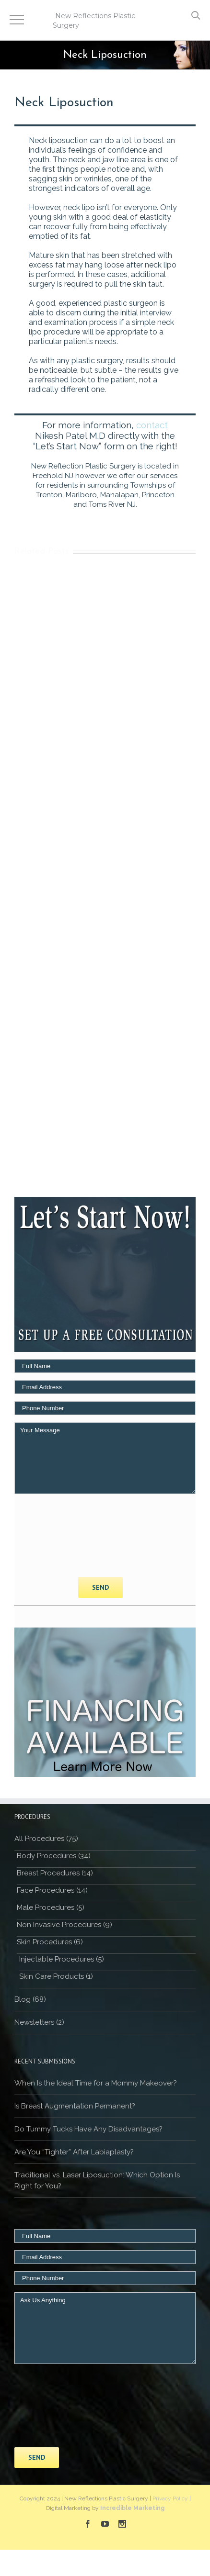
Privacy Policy (170, 2498)
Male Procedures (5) (50, 1907)
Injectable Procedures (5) (61, 1959)
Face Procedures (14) (52, 1890)
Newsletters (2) (39, 2022)
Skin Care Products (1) (56, 1976)
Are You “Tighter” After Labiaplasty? (74, 2152)
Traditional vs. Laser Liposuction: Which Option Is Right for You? (97, 2180)
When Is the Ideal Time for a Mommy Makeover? (95, 2083)
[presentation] (53, 1535)
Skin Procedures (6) (50, 1942)
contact (152, 425)
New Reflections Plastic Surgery (94, 20)
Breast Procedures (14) (55, 1873)
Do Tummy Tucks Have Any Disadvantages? (88, 2129)
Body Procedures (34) (54, 1855)
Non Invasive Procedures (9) (64, 1924)
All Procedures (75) (46, 1838)
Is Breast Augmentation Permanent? (74, 2106)
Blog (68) (30, 1999)
